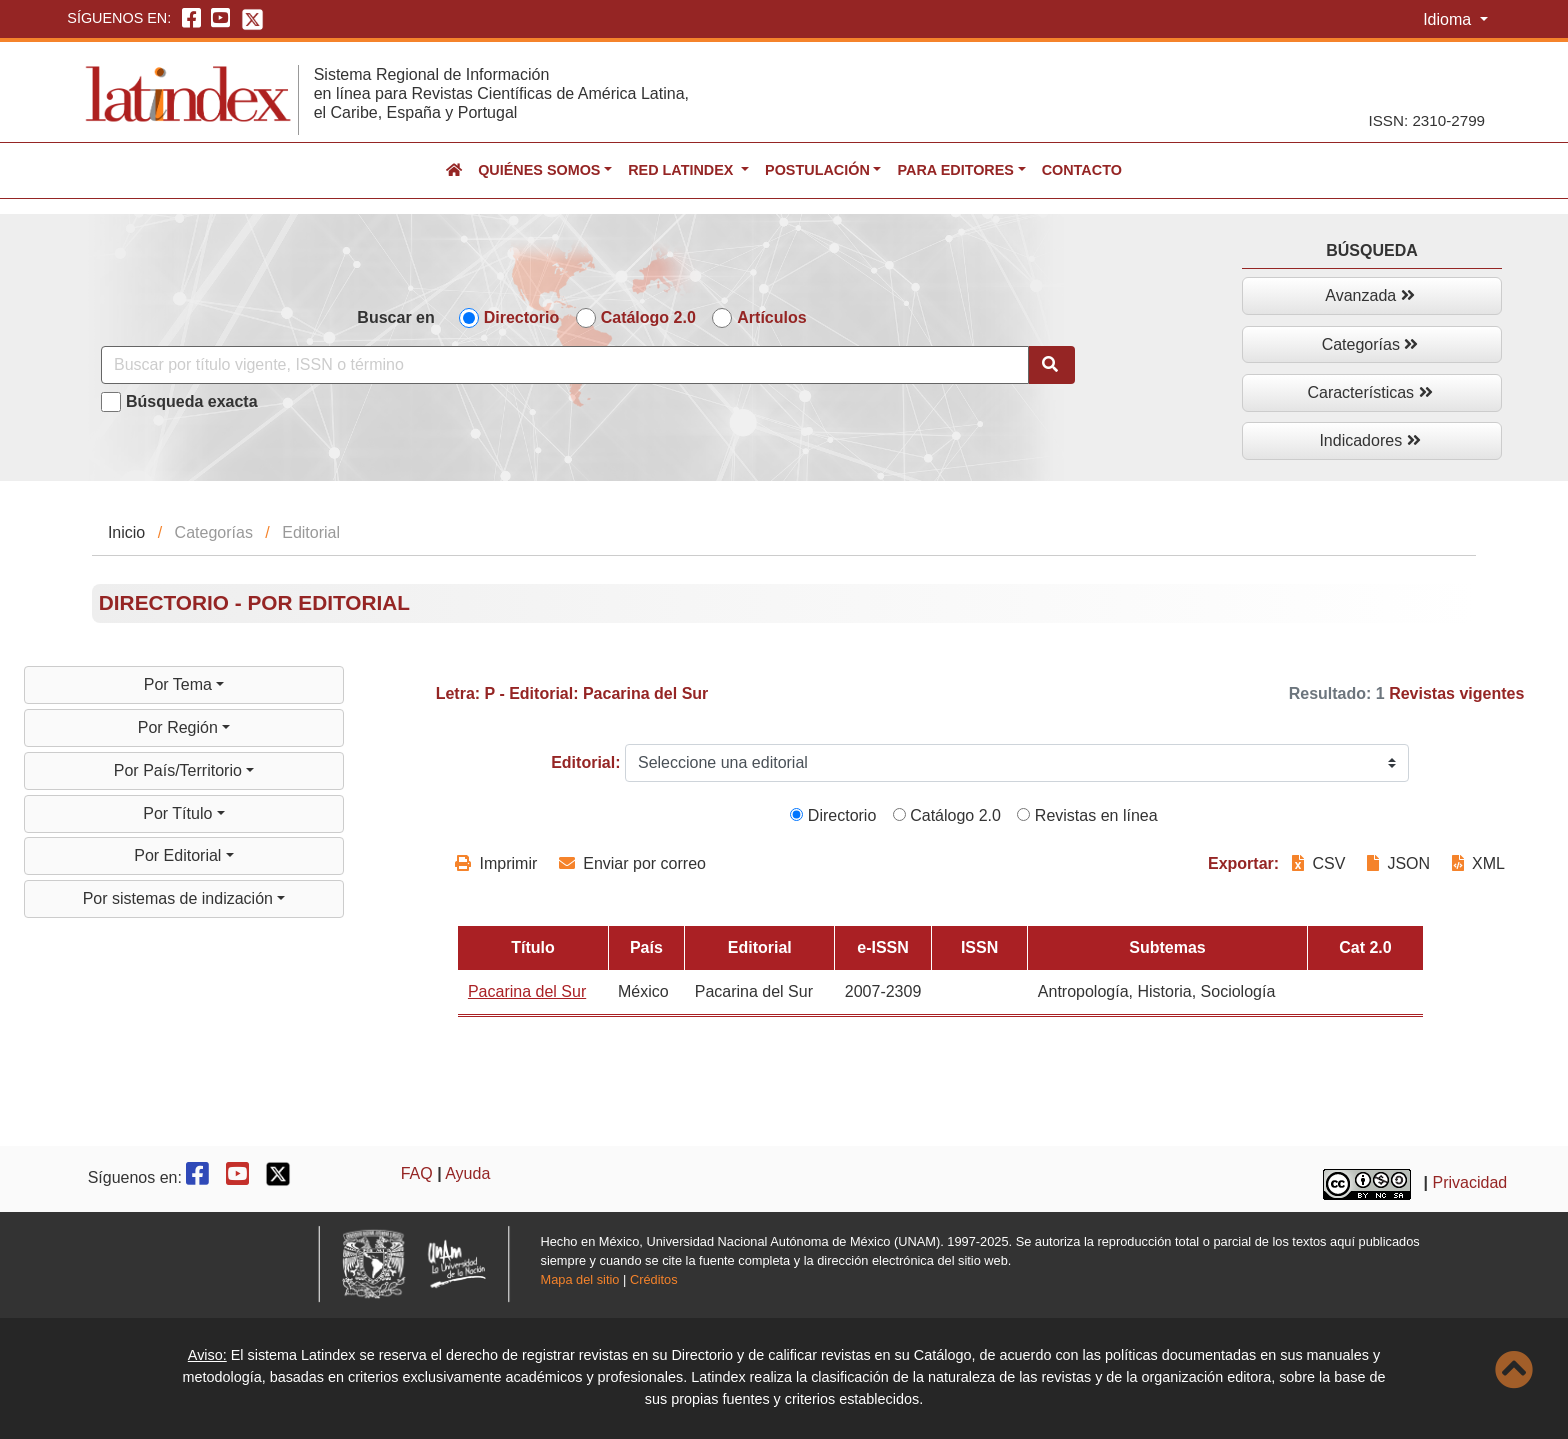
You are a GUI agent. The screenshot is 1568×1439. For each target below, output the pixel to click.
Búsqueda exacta (192, 401)
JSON (1398, 863)
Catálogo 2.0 (648, 317)
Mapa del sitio (580, 1279)
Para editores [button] (955, 170)
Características (1369, 392)
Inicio (126, 532)
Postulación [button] (817, 170)
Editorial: (585, 762)
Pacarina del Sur (527, 991)
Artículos (771, 317)
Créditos (654, 1279)
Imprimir (496, 863)
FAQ (417, 1173)
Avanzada (1369, 295)
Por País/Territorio (180, 770)
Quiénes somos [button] (539, 170)
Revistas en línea (1087, 815)
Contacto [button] (1082, 170)
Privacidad (1470, 1182)
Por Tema (180, 684)
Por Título (180, 813)
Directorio (522, 317)
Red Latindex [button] (682, 170)
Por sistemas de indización (180, 898)
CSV (1321, 863)
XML (1478, 863)
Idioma (1449, 19)
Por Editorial (180, 855)
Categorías (1370, 344)
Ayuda (467, 1173)
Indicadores (1369, 440)
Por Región (180, 727)
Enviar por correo (632, 863)
